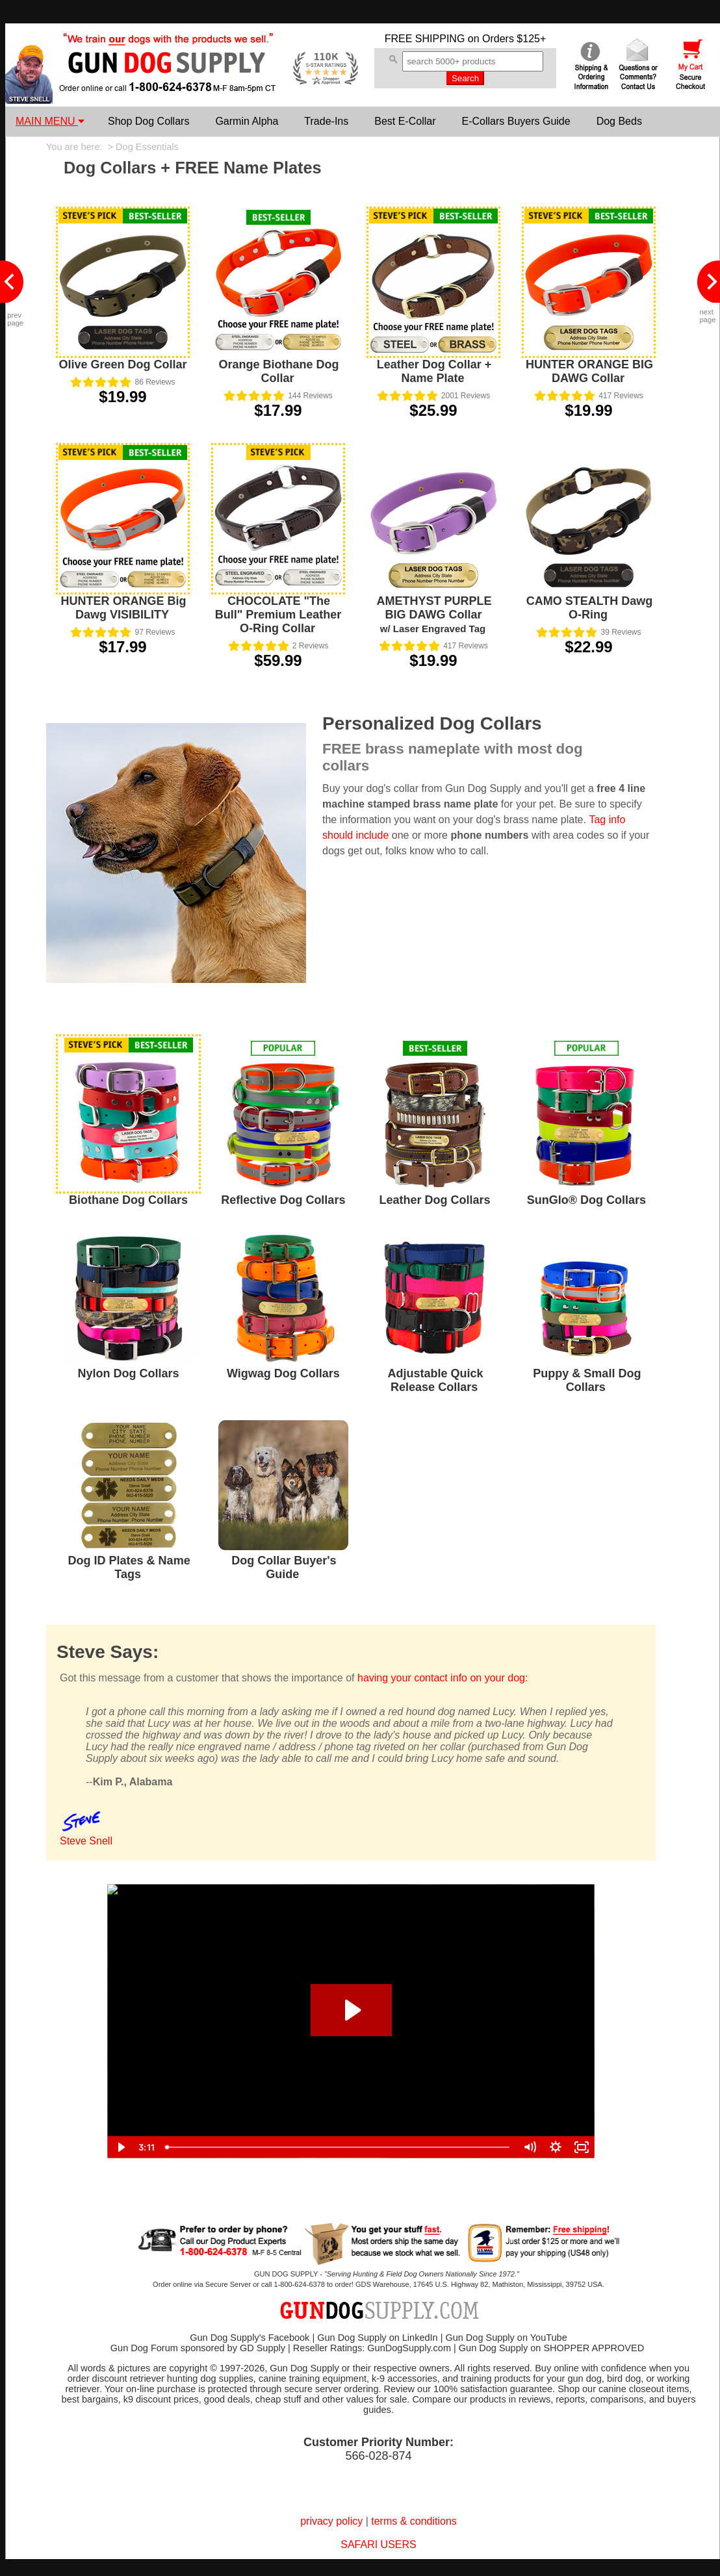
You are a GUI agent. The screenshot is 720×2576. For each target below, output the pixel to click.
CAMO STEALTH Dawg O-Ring (589, 607)
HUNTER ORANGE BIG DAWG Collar (589, 371)
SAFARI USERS (378, 2544)
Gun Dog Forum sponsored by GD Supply (197, 2348)
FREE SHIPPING (425, 38)
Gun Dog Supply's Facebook (249, 2337)
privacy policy (331, 2521)
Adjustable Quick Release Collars (435, 1380)
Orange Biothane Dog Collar (278, 371)
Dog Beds (619, 121)
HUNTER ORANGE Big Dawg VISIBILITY (123, 607)
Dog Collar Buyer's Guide (283, 1567)
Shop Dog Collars (148, 121)
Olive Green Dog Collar (122, 364)
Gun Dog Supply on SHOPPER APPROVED (551, 2348)
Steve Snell (86, 1840)
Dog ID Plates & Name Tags (129, 1567)
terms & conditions (414, 2521)
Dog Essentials (147, 147)
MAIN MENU (50, 121)
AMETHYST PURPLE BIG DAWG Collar (433, 614)
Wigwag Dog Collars (283, 1373)
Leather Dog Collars (435, 1199)
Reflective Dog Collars (283, 1199)
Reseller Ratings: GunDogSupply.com (372, 2348)
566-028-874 (378, 2455)
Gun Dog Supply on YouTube (506, 2337)
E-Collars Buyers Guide (515, 121)
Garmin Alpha (246, 121)
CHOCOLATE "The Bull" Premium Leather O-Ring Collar (278, 614)
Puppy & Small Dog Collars (587, 1380)
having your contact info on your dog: (442, 1677)
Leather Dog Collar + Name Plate (434, 371)
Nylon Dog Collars (128, 1373)
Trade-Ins (326, 121)
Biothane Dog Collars (128, 1199)
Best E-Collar (404, 121)
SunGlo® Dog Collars (586, 1199)
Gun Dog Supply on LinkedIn (377, 2337)
